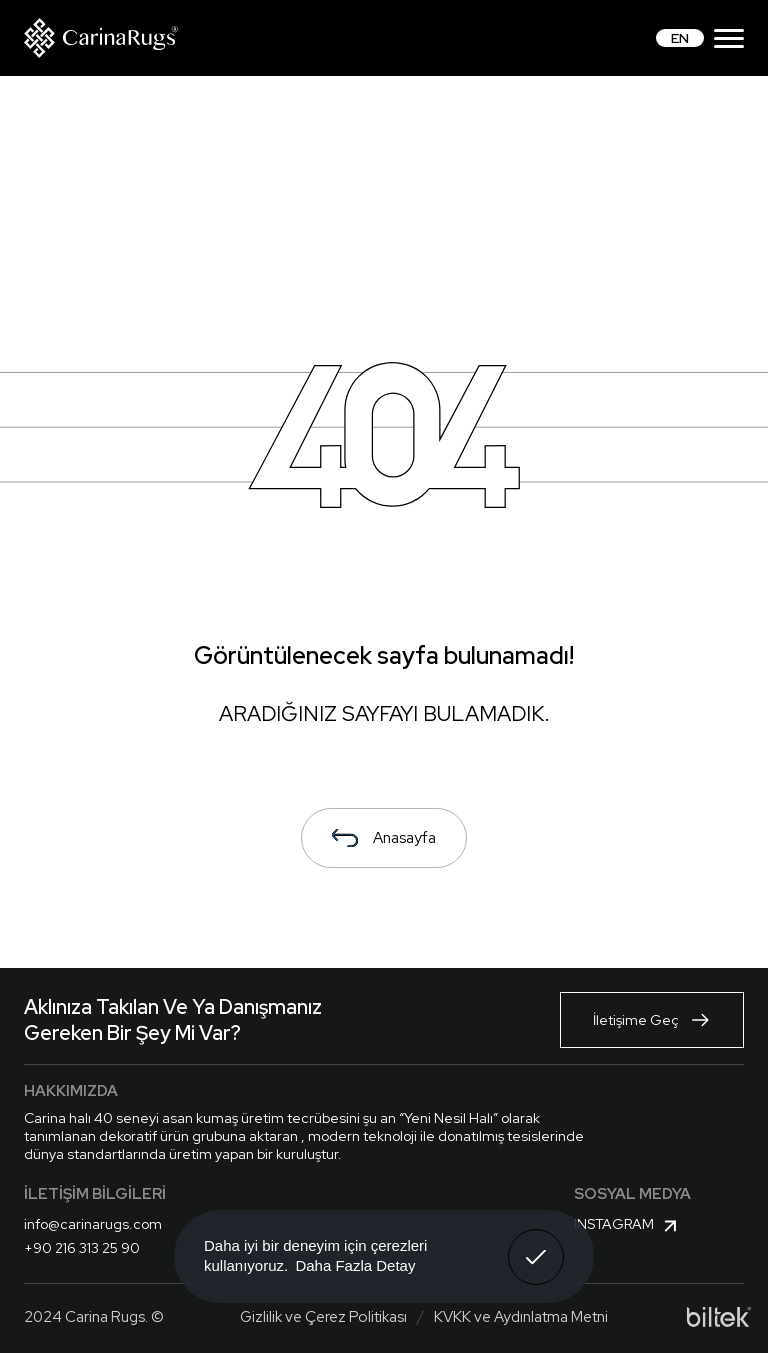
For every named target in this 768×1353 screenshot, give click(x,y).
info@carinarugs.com (93, 1224)
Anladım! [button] (536, 1242)
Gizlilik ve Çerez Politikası (323, 1317)
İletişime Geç (652, 1020)
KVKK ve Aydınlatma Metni (521, 1317)
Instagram (628, 1226)
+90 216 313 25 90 (82, 1248)
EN (680, 38)
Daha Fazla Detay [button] (355, 1265)
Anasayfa (384, 838)
